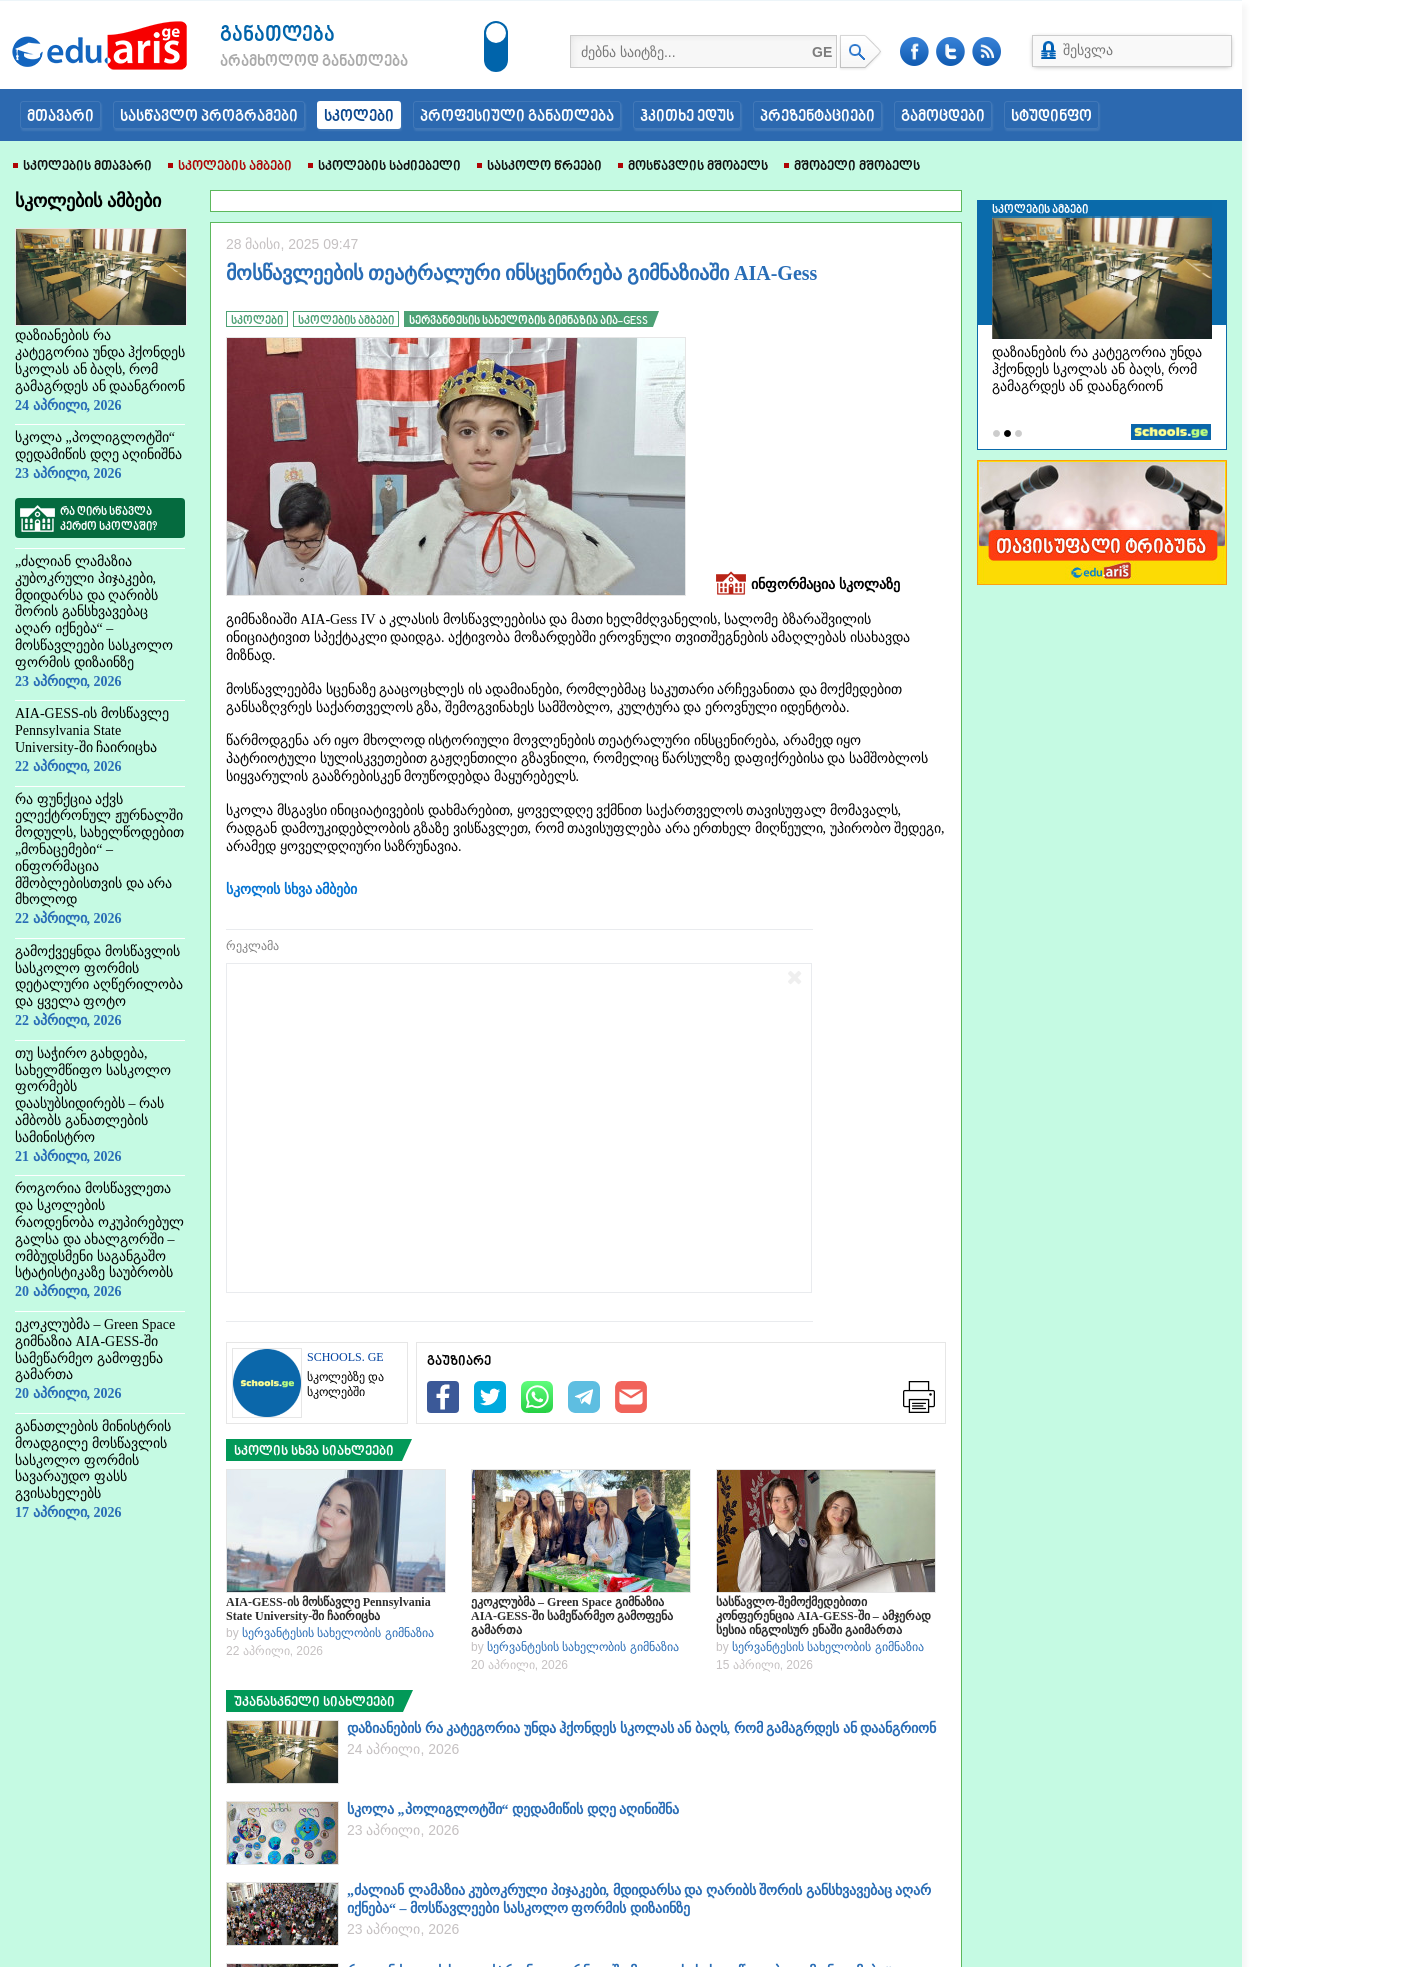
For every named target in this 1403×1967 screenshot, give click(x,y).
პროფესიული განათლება (517, 117)
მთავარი (60, 117)
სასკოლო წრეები (539, 167)
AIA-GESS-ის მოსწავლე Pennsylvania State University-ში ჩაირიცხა (328, 1609)
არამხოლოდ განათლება (284, 62)
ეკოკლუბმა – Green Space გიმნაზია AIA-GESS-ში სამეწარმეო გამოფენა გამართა (572, 1616)
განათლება (277, 35)
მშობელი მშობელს (852, 167)
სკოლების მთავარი (82, 167)
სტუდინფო (1051, 117)
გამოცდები (943, 117)
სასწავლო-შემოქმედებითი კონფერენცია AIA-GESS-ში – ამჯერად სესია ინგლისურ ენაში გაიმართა (823, 1616)
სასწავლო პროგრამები (209, 117)
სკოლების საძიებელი (384, 167)
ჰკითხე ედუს (687, 117)
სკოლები (359, 117)
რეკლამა (252, 946)
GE (822, 52)
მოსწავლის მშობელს (693, 167)
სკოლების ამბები (230, 167)
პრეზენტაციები (817, 117)
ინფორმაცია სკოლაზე (808, 585)
